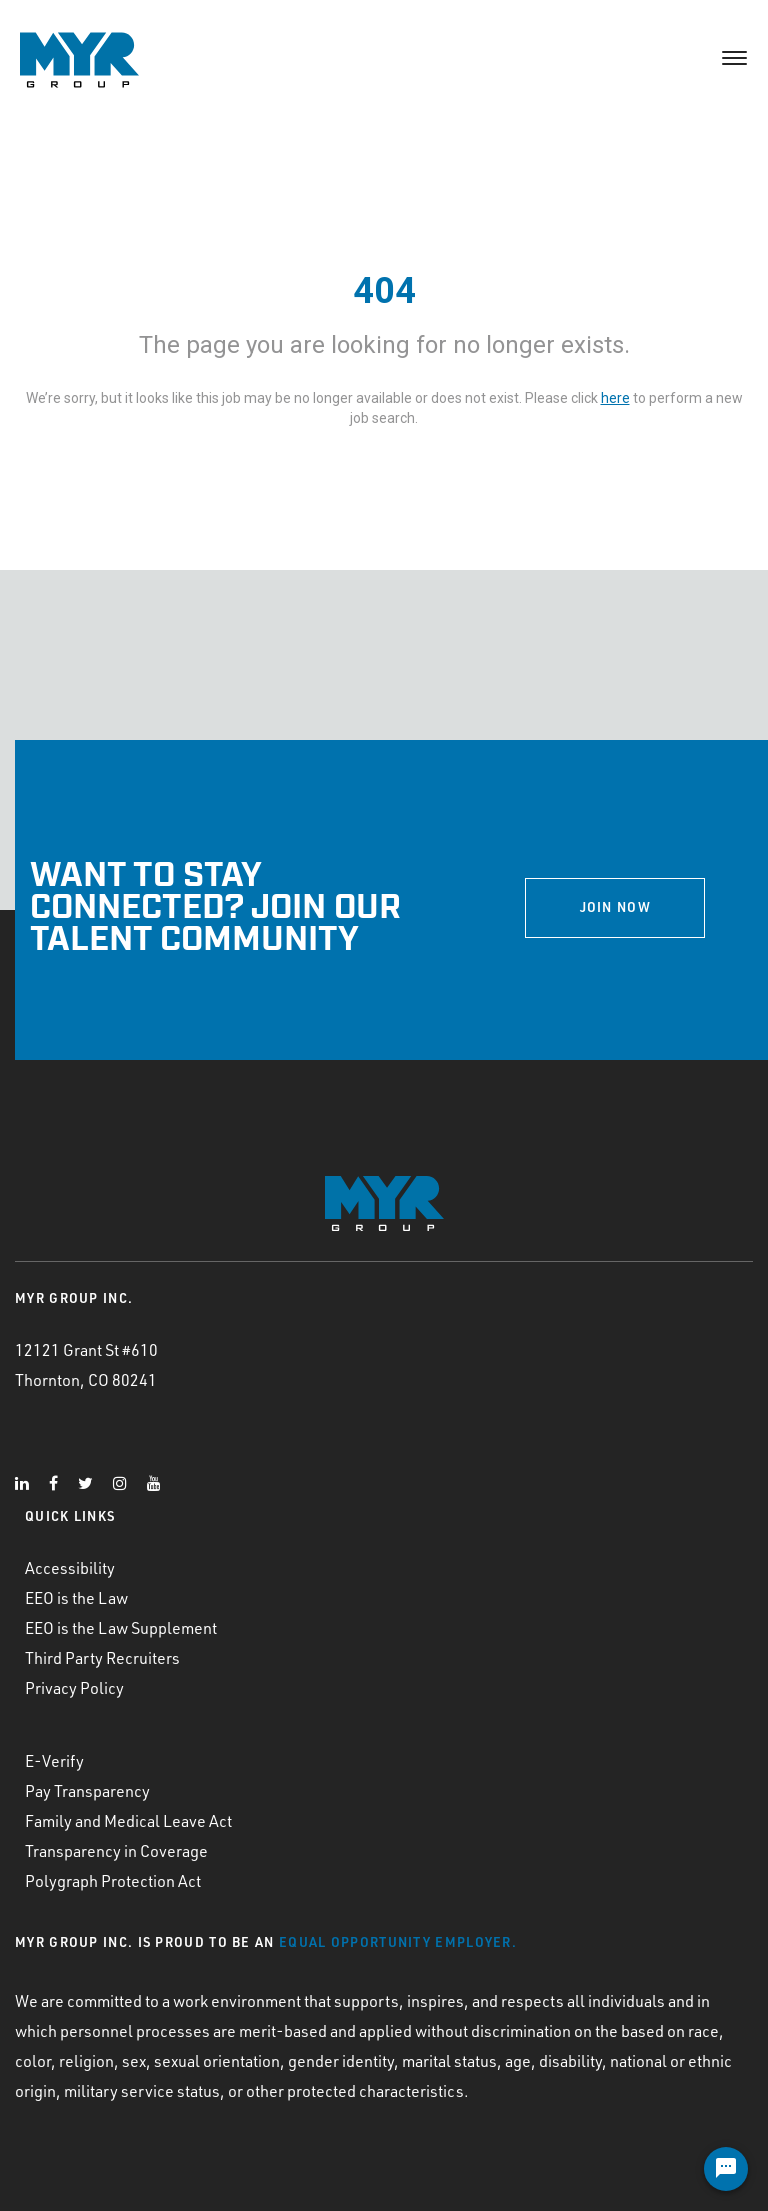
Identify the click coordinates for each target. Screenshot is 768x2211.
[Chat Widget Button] (726, 2169)
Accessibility (70, 1568)
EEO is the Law (76, 1598)
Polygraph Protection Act (113, 1881)
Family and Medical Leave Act (128, 1821)
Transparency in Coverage (116, 1851)
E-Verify (54, 1761)
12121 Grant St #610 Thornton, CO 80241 (86, 1365)
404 (384, 291)
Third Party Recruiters (102, 1658)
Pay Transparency (87, 1791)
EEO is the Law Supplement (121, 1628)
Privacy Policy (74, 1688)
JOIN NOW (615, 907)
